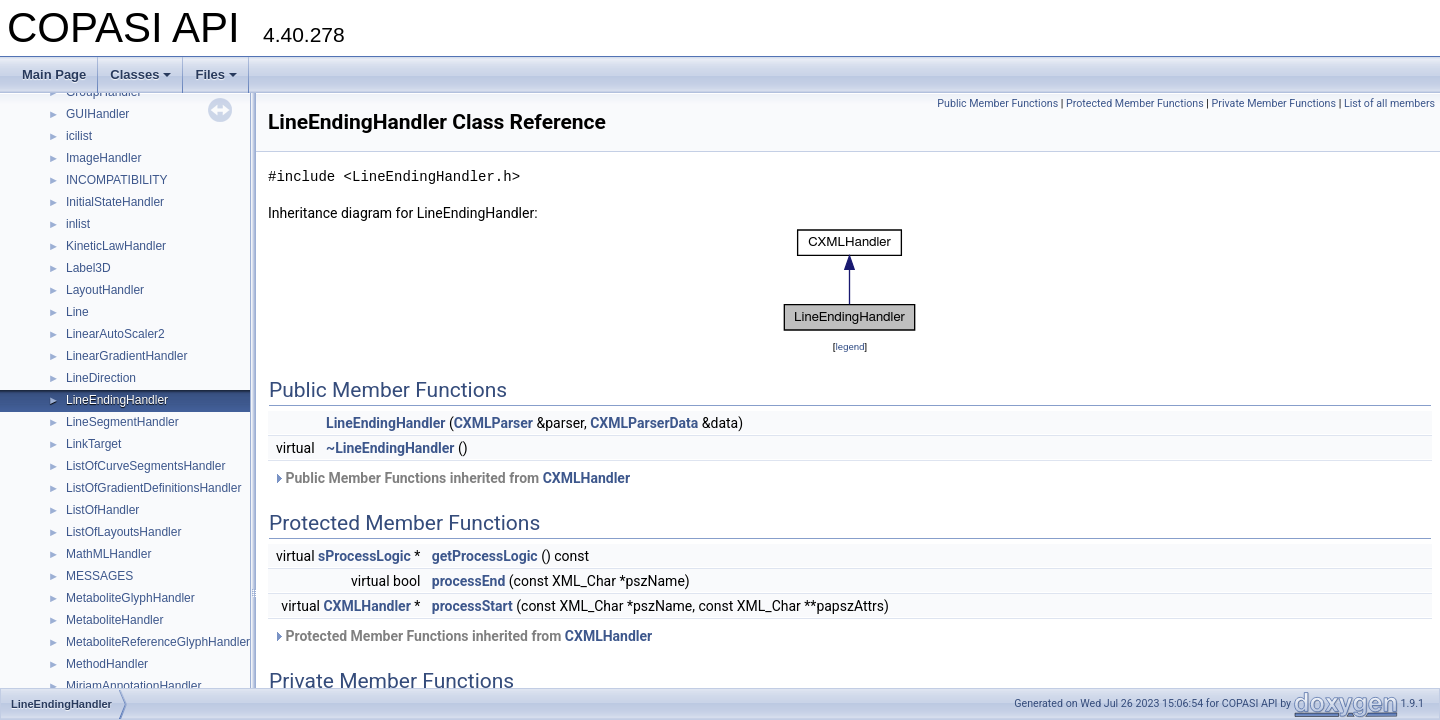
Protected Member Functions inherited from (462, 636)
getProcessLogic (485, 556)
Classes (140, 74)
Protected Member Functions (1135, 103)
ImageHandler (103, 158)
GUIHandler (97, 114)
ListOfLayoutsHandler (123, 532)
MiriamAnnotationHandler (133, 686)
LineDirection (101, 378)
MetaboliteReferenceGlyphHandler (158, 642)
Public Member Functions (997, 103)
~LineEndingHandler (390, 448)
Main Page (54, 74)
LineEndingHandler (117, 400)
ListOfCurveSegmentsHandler (145, 466)
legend (849, 346)
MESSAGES (99, 576)
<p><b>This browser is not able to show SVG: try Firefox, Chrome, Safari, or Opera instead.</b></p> (850, 280)
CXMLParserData (644, 423)
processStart (472, 606)
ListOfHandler (102, 510)
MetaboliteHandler (114, 620)
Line (77, 312)
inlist (78, 224)
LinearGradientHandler (126, 356)
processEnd (469, 581)
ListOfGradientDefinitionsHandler (153, 488)
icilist (79, 136)
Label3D (88, 268)
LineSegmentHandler (122, 422)
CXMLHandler (586, 478)
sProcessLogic (364, 556)
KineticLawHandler (116, 246)
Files (216, 74)
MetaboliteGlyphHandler (130, 598)
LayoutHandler (105, 290)
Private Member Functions (1274, 103)
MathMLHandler (108, 554)
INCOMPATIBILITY (117, 180)
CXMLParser (493, 423)
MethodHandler (107, 664)
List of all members (1389, 103)
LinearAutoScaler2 (115, 334)
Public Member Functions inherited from (451, 478)
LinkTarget (93, 444)
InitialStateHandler (115, 202)
